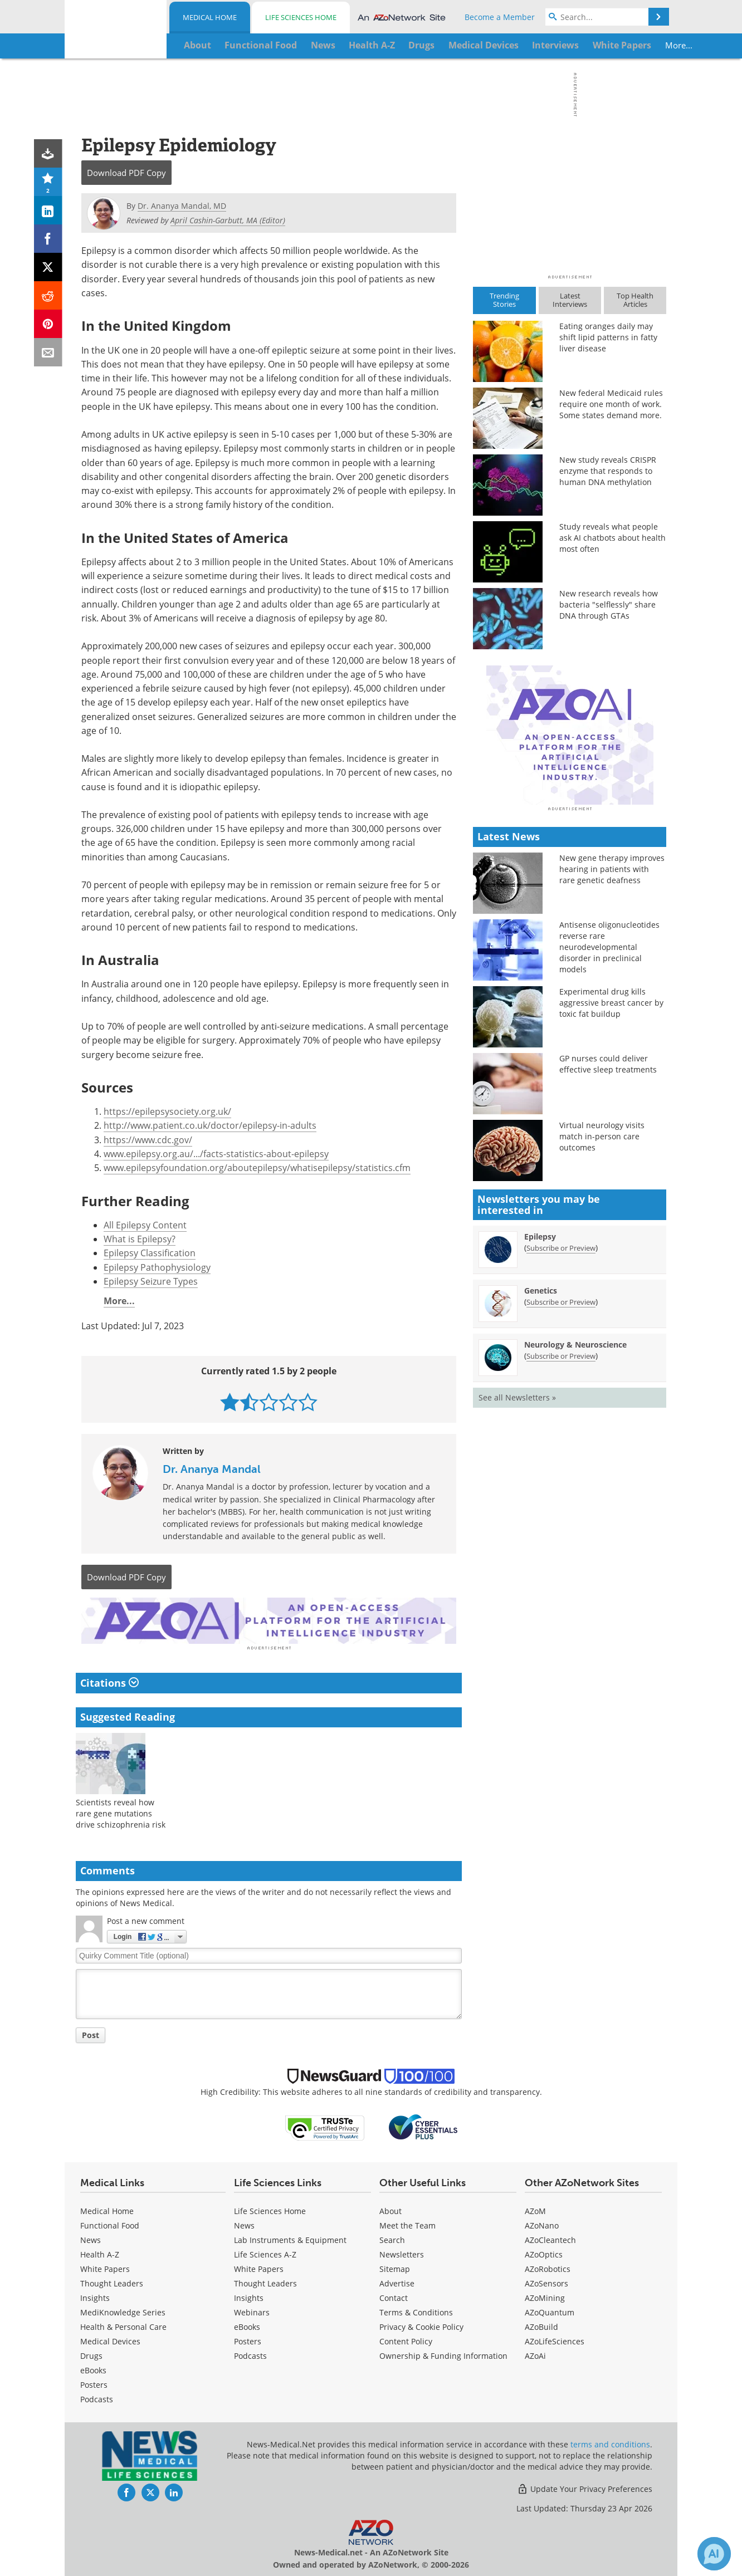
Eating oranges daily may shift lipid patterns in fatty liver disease (608, 337)
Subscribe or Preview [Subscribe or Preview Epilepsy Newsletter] (560, 1443)
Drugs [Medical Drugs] (91, 2354)
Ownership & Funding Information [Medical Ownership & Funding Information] (443, 2354)
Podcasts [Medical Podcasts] (96, 2397)
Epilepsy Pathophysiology (157, 1267)
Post (90, 2033)
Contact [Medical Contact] (393, 2296)
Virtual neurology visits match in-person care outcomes (602, 1331)
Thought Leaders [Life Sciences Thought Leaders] (265, 2281)
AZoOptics (544, 2252)
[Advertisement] (268, 1620)
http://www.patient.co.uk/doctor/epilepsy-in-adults (210, 1125)
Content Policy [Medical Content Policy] (405, 2339)
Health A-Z (99, 2252)
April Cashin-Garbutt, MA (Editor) (227, 220)
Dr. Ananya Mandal (212, 1469)
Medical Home (210, 17)
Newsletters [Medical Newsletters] (401, 2252)
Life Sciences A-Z (265, 2252)
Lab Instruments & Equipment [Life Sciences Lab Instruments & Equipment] (290, 2238)
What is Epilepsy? (139, 1239)
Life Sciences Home (300, 17)
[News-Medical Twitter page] (150, 2491)
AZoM (535, 2209)
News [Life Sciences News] (244, 2224)
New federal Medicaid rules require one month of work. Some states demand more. (611, 404)
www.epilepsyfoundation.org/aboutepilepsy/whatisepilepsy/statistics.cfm (257, 1168)
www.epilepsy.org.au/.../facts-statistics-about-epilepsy (216, 1154)
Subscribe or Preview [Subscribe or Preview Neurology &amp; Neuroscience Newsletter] (560, 1551)
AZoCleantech (550, 2238)
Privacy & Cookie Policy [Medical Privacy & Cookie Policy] (421, 2325)
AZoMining (545, 2296)
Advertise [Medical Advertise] (396, 2281)
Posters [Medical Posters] (94, 2383)
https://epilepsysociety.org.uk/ (167, 1111)
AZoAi (535, 2354)
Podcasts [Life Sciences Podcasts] (250, 2354)
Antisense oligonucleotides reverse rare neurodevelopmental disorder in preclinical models (609, 1141)
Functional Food (109, 2224)
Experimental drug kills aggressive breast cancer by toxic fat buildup (611, 1197)
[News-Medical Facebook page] (126, 2491)
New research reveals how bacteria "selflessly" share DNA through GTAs (608, 604)
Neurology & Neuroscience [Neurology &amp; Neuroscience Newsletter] (575, 1539)
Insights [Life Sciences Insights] (248, 2296)
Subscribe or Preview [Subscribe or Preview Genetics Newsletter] (560, 1497)
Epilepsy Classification (150, 1253)
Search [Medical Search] (392, 2238)
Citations (109, 1681)
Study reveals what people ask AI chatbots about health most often (612, 537)
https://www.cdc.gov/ (148, 1140)
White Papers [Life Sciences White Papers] (259, 2267)
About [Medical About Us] (390, 2209)
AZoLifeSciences (554, 2339)
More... (631, 45)
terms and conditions (610, 2442)
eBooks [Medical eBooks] (93, 2368)
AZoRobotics (547, 2267)
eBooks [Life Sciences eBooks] (247, 2325)
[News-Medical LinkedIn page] (174, 2491)
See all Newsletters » (517, 1592)
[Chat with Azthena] (714, 2553)
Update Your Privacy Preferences (584, 2487)
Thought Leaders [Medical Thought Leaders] (111, 2281)
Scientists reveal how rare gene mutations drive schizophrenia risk (120, 1811)
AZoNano (542, 2224)
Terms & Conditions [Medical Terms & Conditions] (416, 2310)
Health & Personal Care (123, 2325)
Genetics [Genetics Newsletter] (540, 1485)
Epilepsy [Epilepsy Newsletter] (540, 1431)
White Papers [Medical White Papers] (105, 2267)
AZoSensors (546, 2281)
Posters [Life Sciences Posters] (247, 2339)
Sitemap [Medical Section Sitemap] (394, 2267)
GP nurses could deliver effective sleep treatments (608, 1259)
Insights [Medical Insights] (95, 2296)
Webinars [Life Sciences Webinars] (252, 2310)
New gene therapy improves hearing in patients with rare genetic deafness (612, 1063)
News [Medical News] (90, 2238)
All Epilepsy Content (145, 1225)
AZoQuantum (549, 2310)
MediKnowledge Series (122, 2310)
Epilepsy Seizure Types (151, 1281)
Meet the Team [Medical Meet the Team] (407, 2224)
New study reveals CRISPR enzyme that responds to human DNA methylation (607, 470)
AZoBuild (541, 2325)
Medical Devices (110, 2339)
